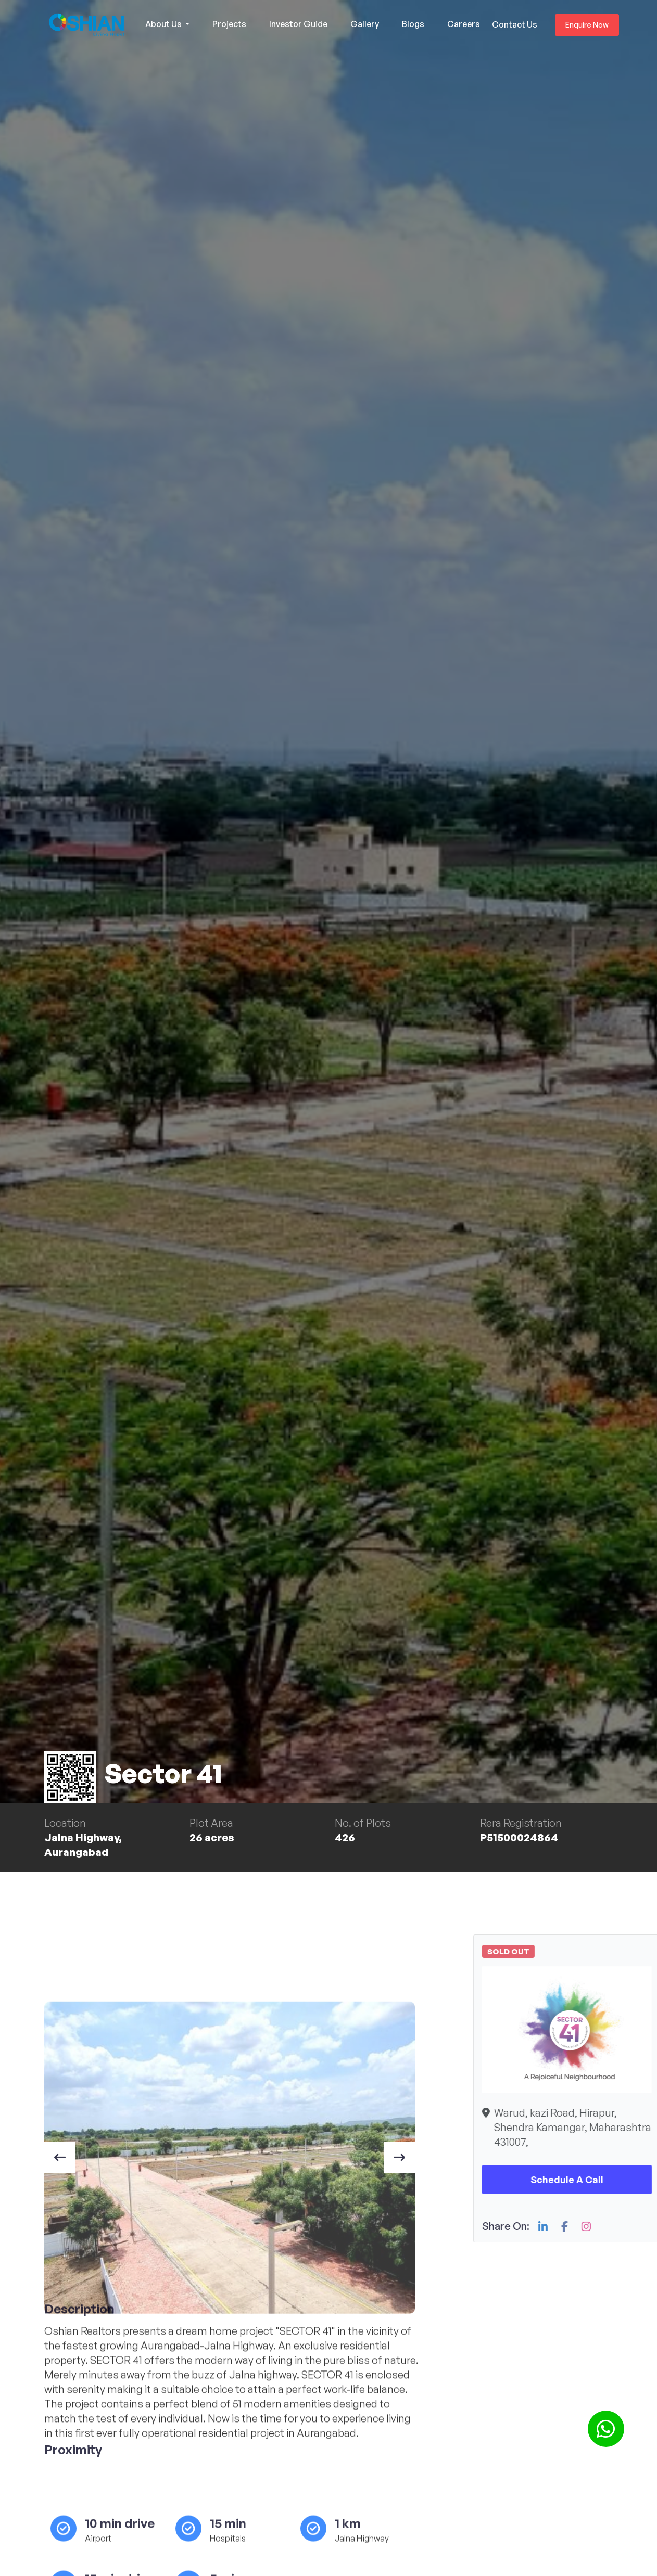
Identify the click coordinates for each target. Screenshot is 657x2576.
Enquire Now (587, 24)
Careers (463, 24)
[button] (606, 2429)
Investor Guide (298, 24)
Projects (229, 24)
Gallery (364, 24)
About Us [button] (164, 24)
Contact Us (514, 24)
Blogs (413, 24)
